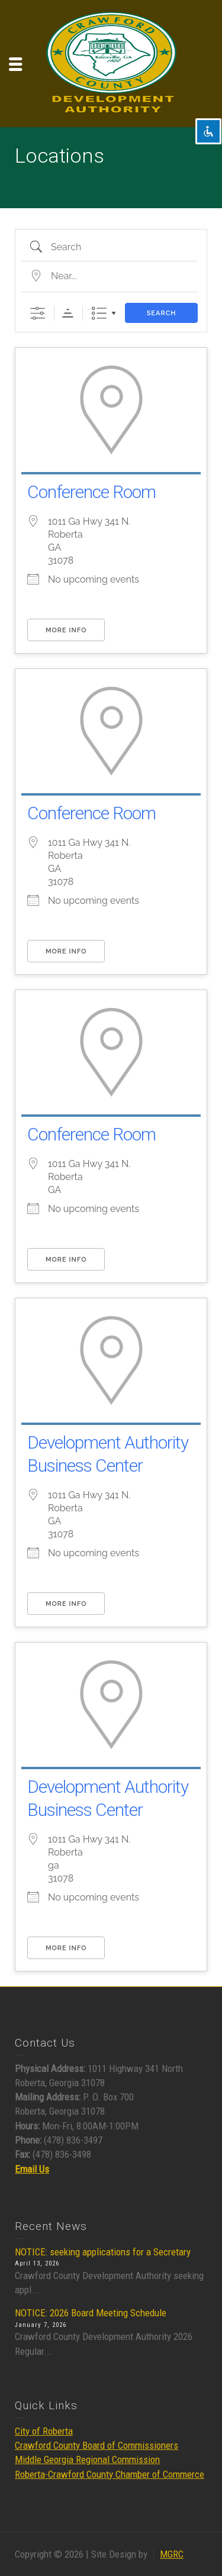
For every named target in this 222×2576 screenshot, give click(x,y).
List (99, 313)
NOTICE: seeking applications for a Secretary (103, 2252)
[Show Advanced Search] (37, 313)
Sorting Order (67, 313)
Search (161, 313)
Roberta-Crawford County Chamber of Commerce (109, 2474)
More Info (66, 630)
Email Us (32, 2169)
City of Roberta (44, 2431)
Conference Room (91, 491)
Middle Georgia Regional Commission (87, 2459)
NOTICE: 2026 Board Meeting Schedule (90, 2313)
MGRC (172, 2554)
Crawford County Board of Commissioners (96, 2445)
